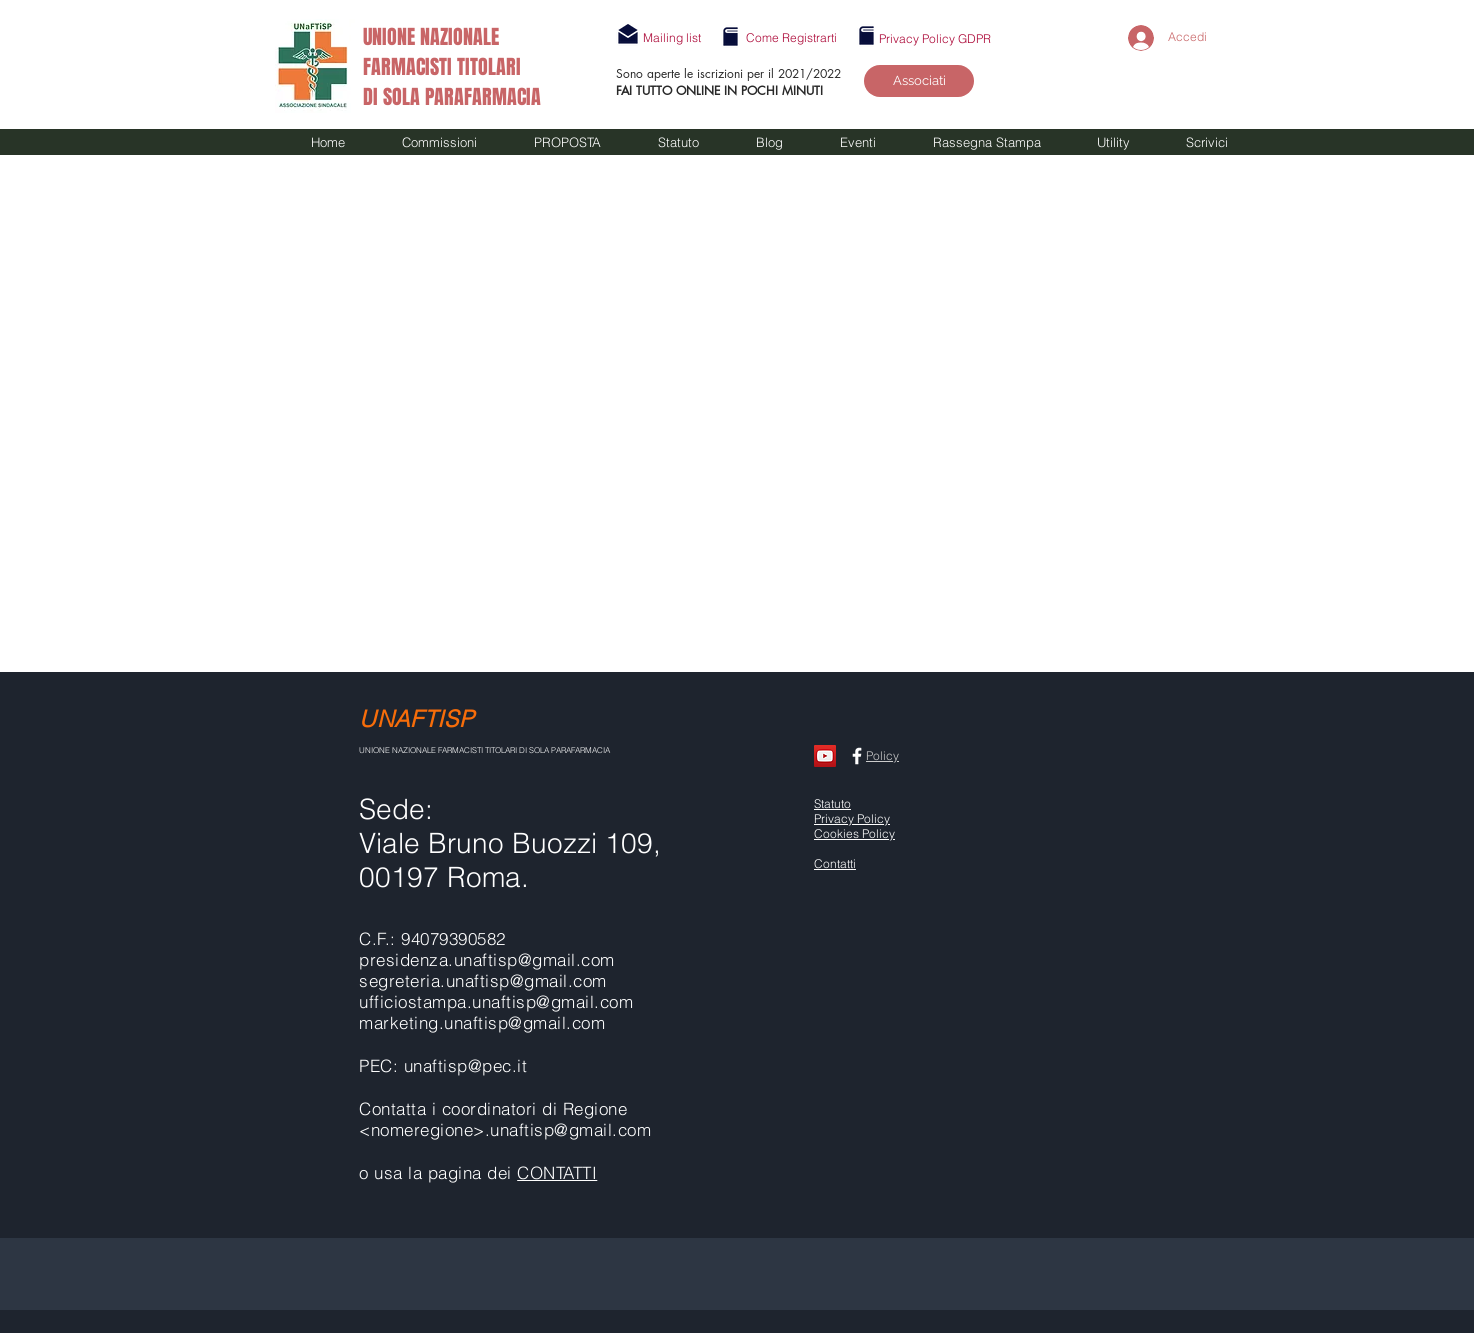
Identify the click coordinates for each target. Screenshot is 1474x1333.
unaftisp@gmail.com (552, 1001)
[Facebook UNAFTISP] (857, 756)
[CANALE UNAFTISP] (825, 756)
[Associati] (919, 81)
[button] (672, 37)
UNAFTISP (416, 718)
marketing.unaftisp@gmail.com (482, 1022)
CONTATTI (557, 1172)
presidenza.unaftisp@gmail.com (487, 959)
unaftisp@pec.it (466, 1065)
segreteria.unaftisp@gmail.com (483, 980)
